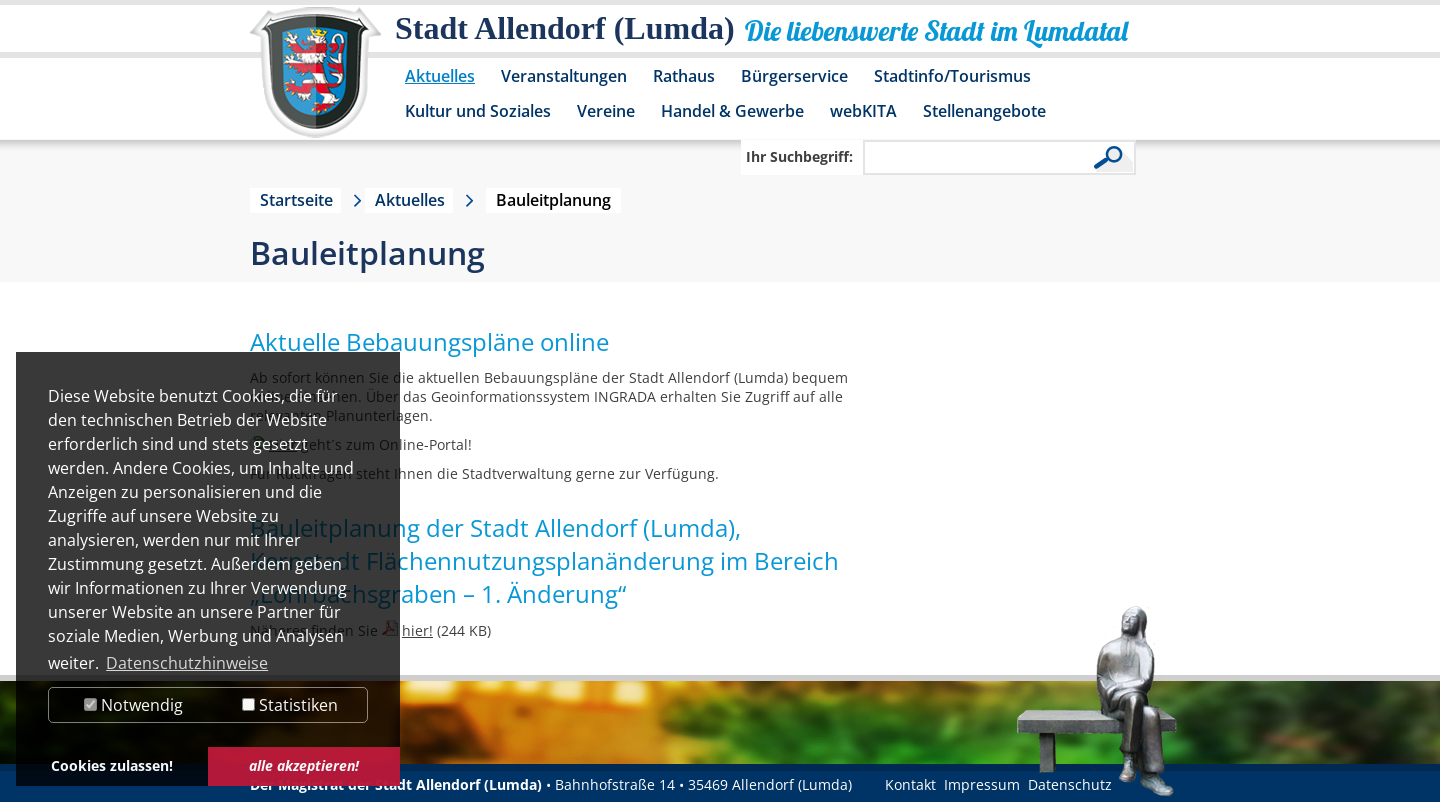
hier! (417, 630)
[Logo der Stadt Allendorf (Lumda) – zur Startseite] (315, 82)
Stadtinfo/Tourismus (952, 76)
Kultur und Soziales (478, 111)
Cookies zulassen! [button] (112, 765)
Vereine (606, 111)
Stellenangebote (984, 111)
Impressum (982, 784)
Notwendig (133, 705)
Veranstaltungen (564, 76)
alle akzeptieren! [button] (304, 765)
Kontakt (910, 784)
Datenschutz (1070, 784)
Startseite (296, 200)
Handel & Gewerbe (732, 111)
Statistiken (290, 705)
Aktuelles (440, 76)
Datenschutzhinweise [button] (187, 663)
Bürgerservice (794, 76)
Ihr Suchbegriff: (799, 156)
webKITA (863, 111)
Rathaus (684, 76)
